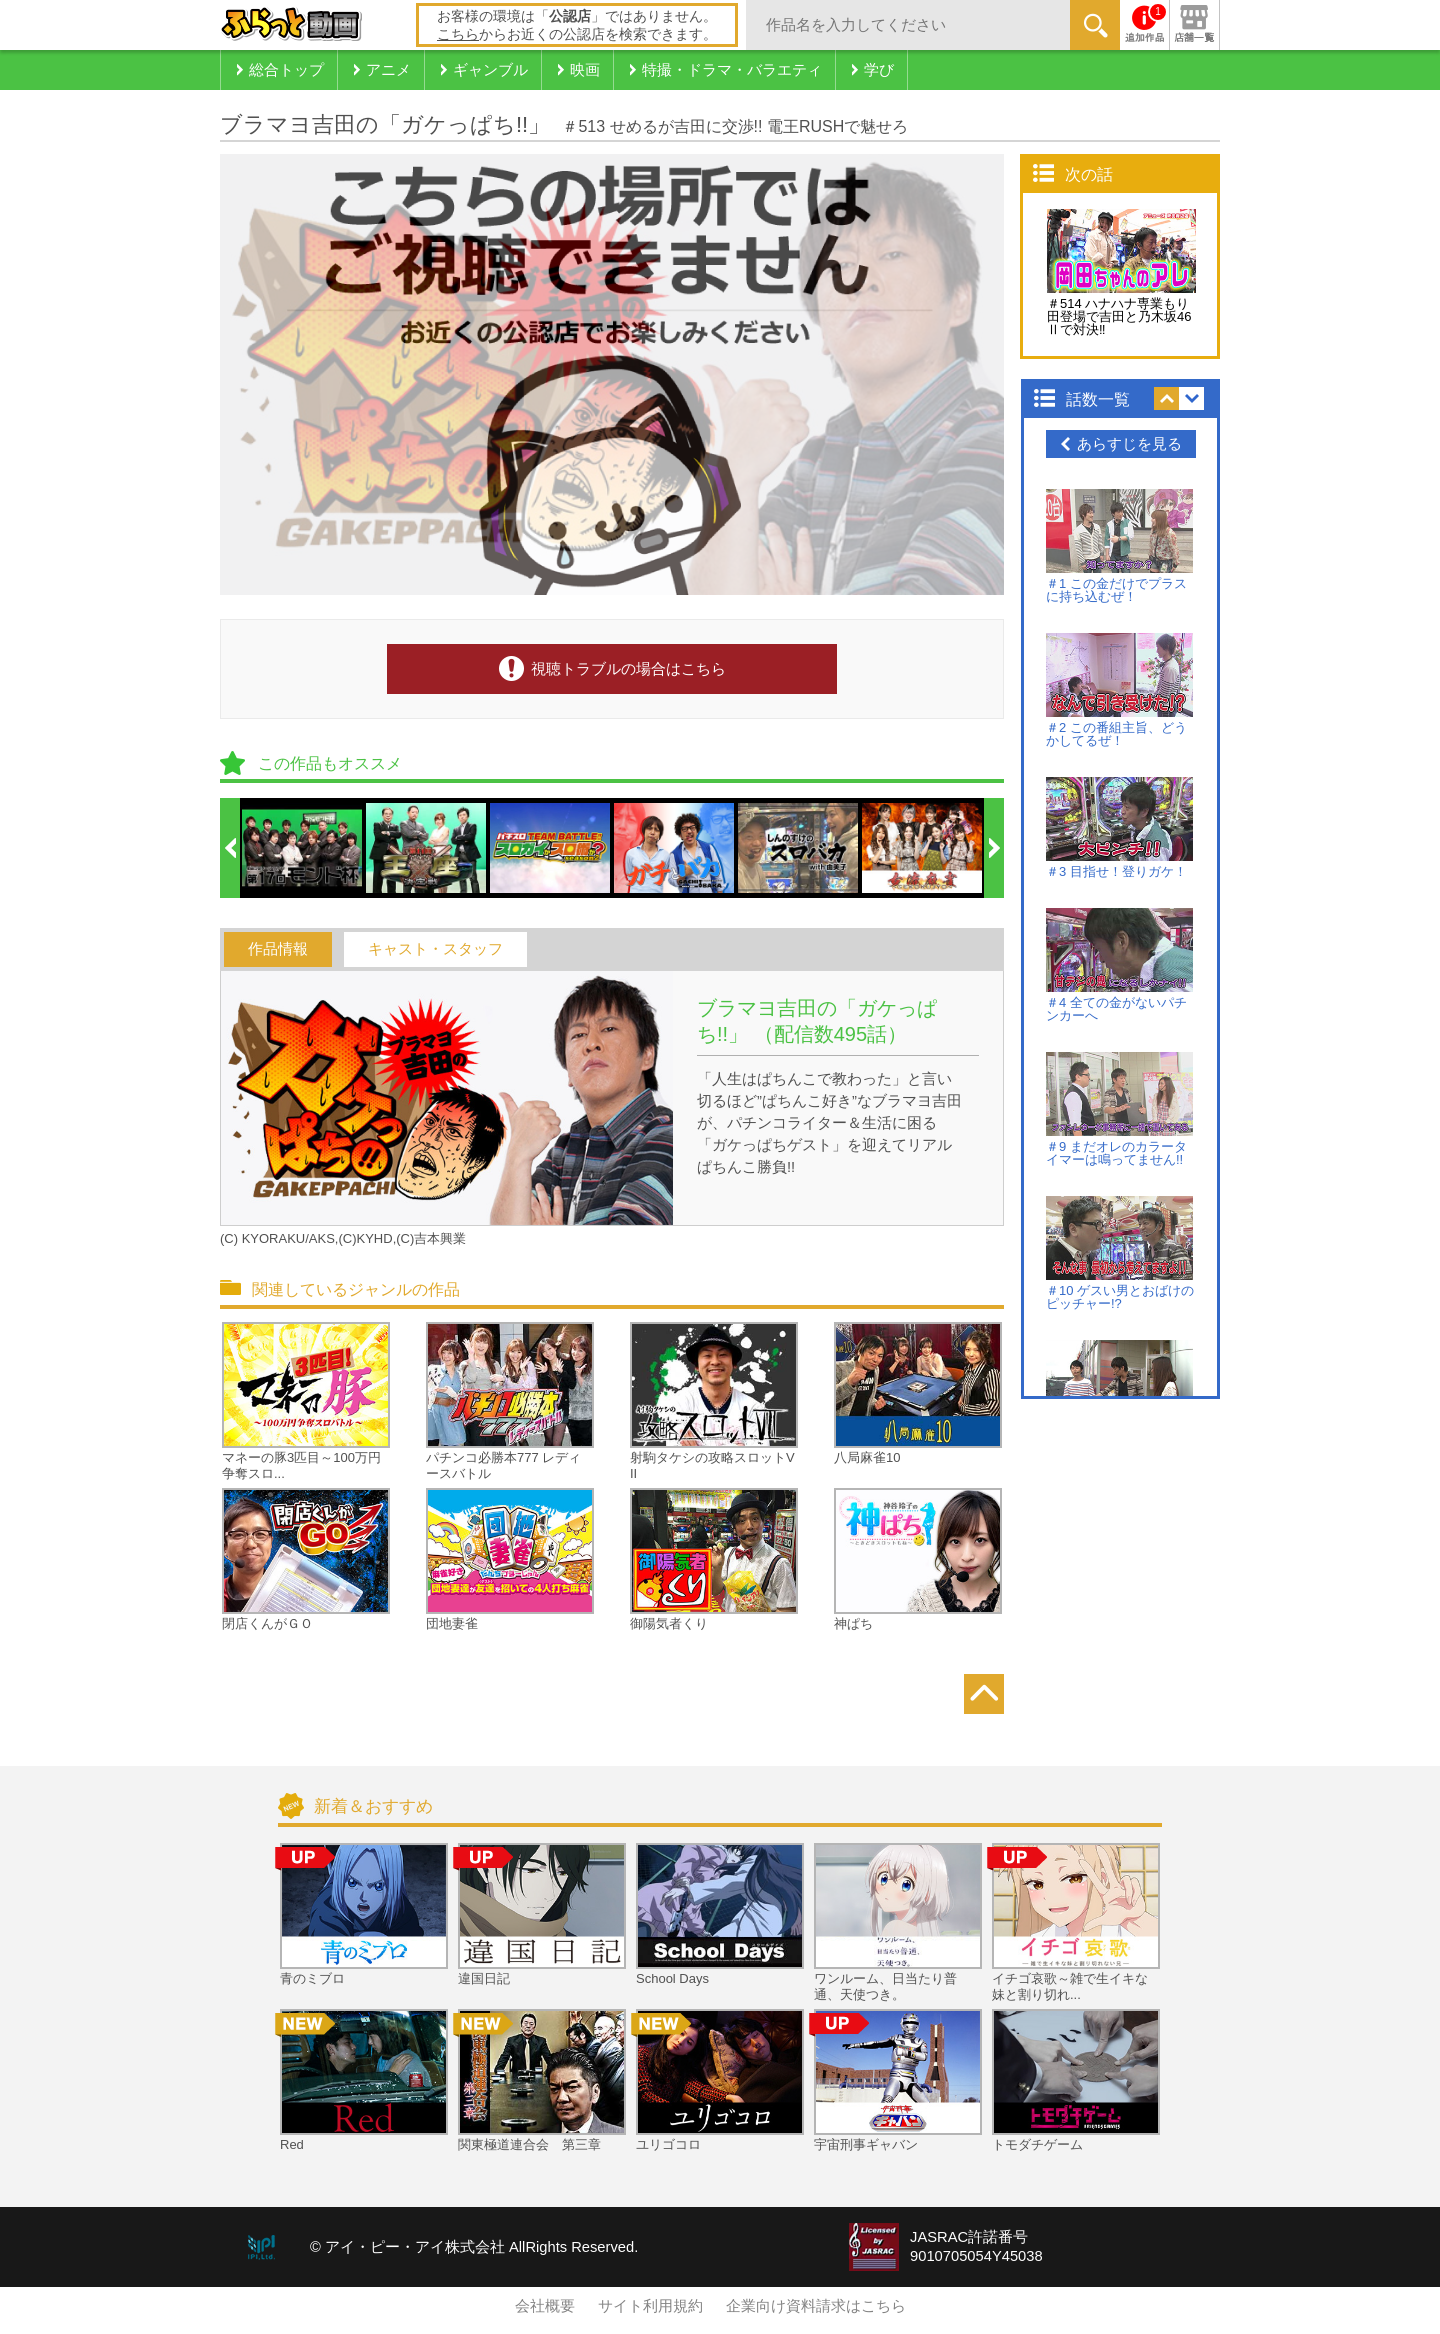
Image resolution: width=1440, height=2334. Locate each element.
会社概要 (545, 2306)
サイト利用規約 (650, 2306)
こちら (458, 34)
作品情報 (278, 949)
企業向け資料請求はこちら (816, 2306)
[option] (303, 848)
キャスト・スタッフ (435, 949)
